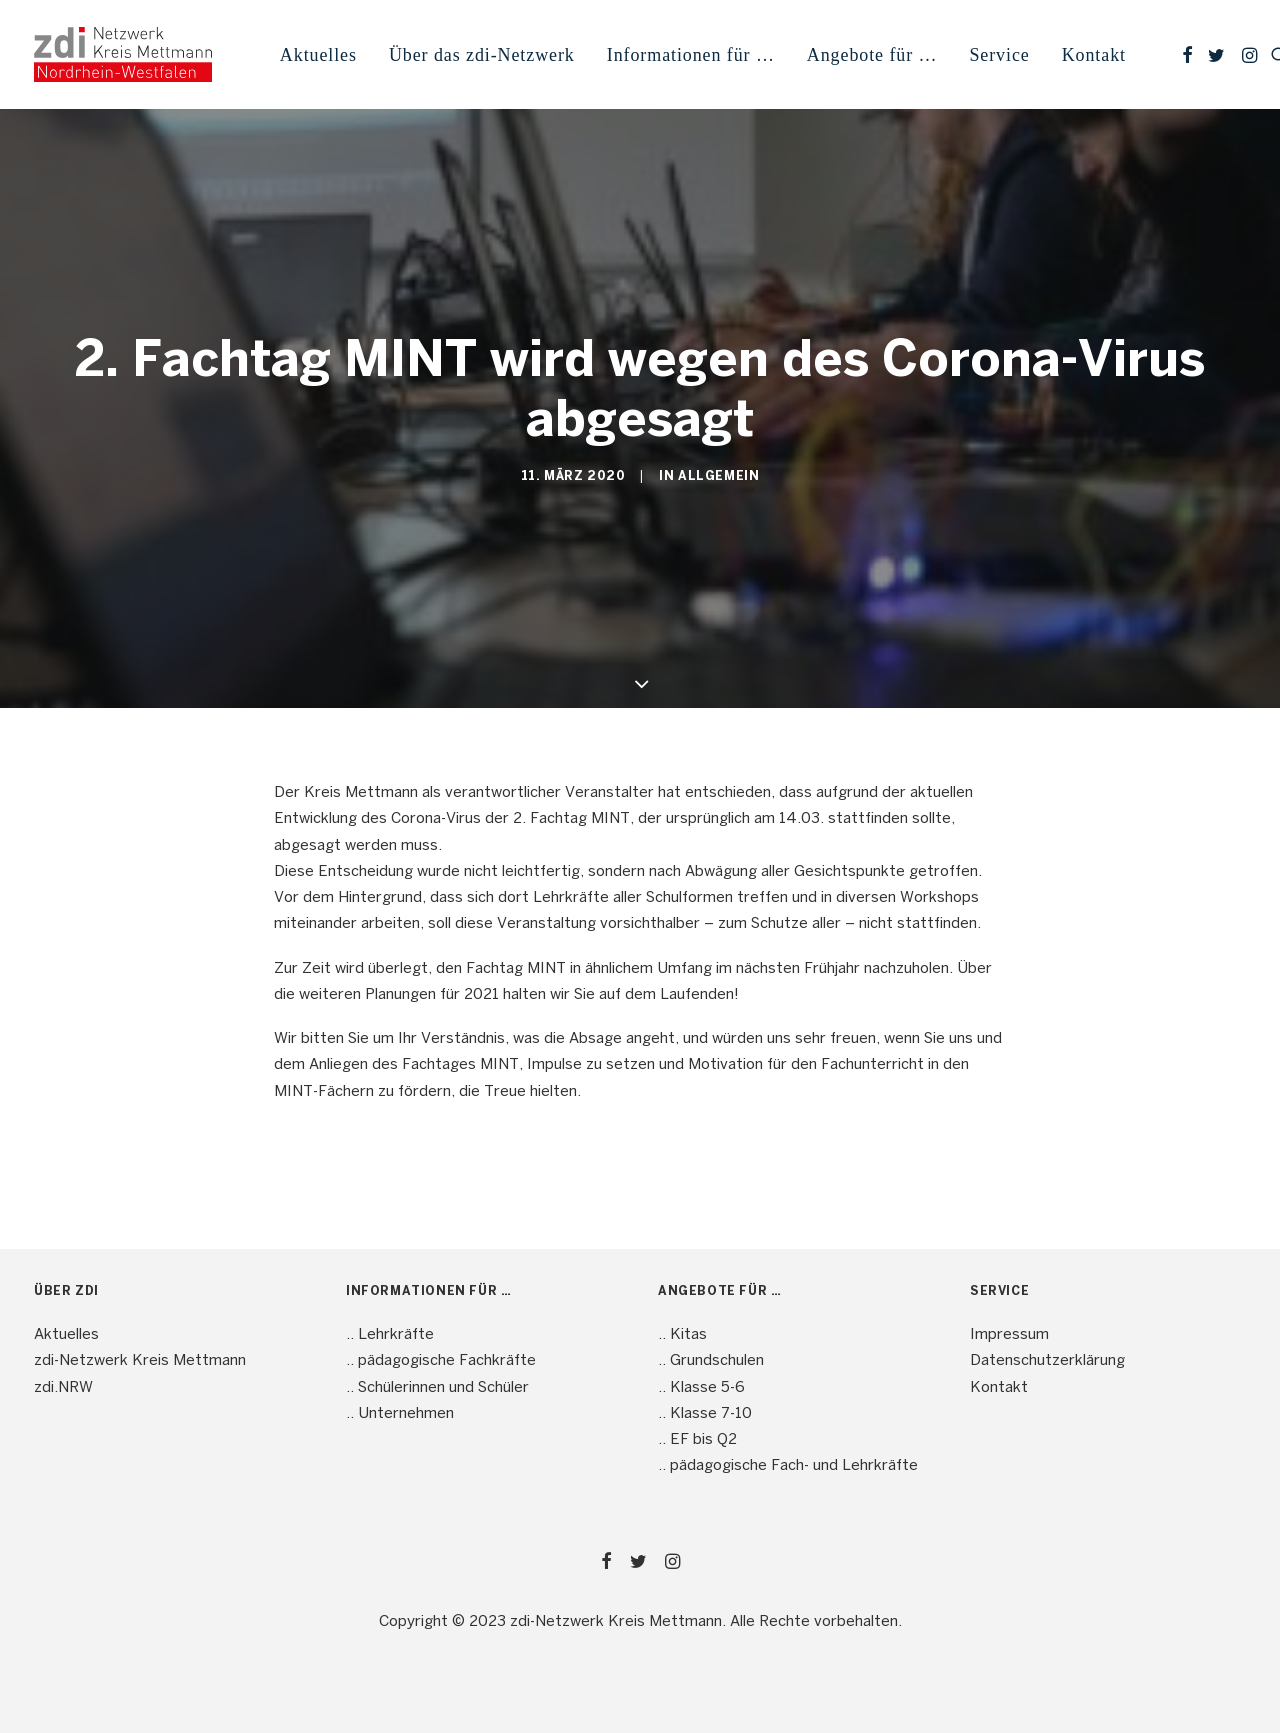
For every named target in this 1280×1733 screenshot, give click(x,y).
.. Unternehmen (400, 1414)
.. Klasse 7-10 (705, 1414)
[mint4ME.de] (123, 54)
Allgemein (718, 476)
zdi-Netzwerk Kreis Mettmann (140, 1361)
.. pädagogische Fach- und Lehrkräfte (788, 1466)
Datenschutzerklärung (1047, 1361)
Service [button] (999, 55)
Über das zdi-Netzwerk (482, 55)
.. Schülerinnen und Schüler (437, 1388)
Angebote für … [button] (872, 55)
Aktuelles (318, 55)
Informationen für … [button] (691, 55)
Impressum (1009, 1335)
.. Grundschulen (711, 1361)
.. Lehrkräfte (390, 1335)
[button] (1187, 54)
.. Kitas (682, 1335)
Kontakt (1094, 55)
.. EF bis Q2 (697, 1440)
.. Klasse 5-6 (701, 1388)
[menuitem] (318, 54)
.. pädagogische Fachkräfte (441, 1361)
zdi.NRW (63, 1388)
